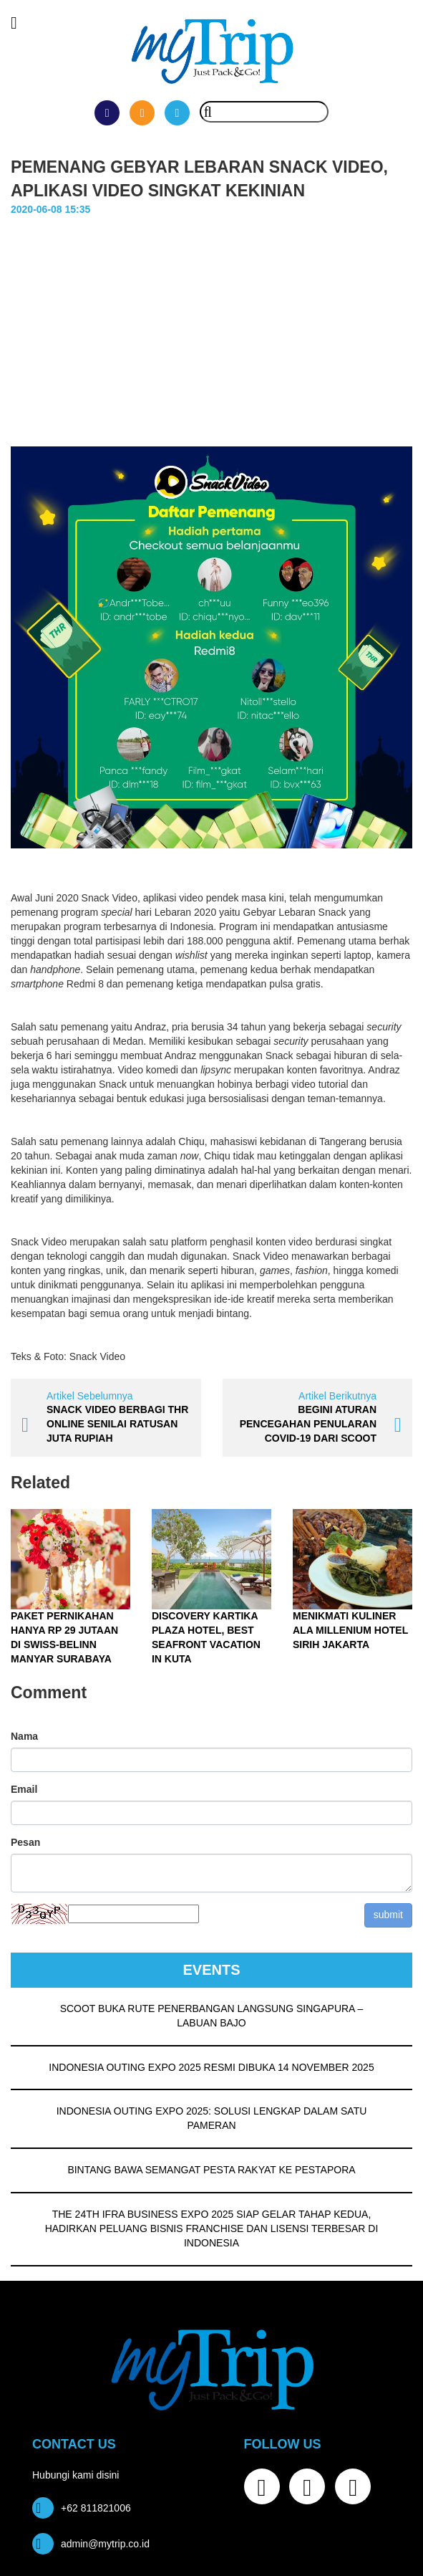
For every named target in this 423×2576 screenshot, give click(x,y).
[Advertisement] (211, 324)
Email (24, 1789)
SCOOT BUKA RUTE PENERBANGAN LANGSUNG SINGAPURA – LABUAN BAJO (212, 2016)
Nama (24, 1736)
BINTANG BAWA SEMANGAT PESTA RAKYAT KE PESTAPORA (211, 2169)
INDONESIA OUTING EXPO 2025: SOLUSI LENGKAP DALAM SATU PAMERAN (212, 2118)
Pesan (25, 1842)
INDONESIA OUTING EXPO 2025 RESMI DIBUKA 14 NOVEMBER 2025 (211, 2067)
